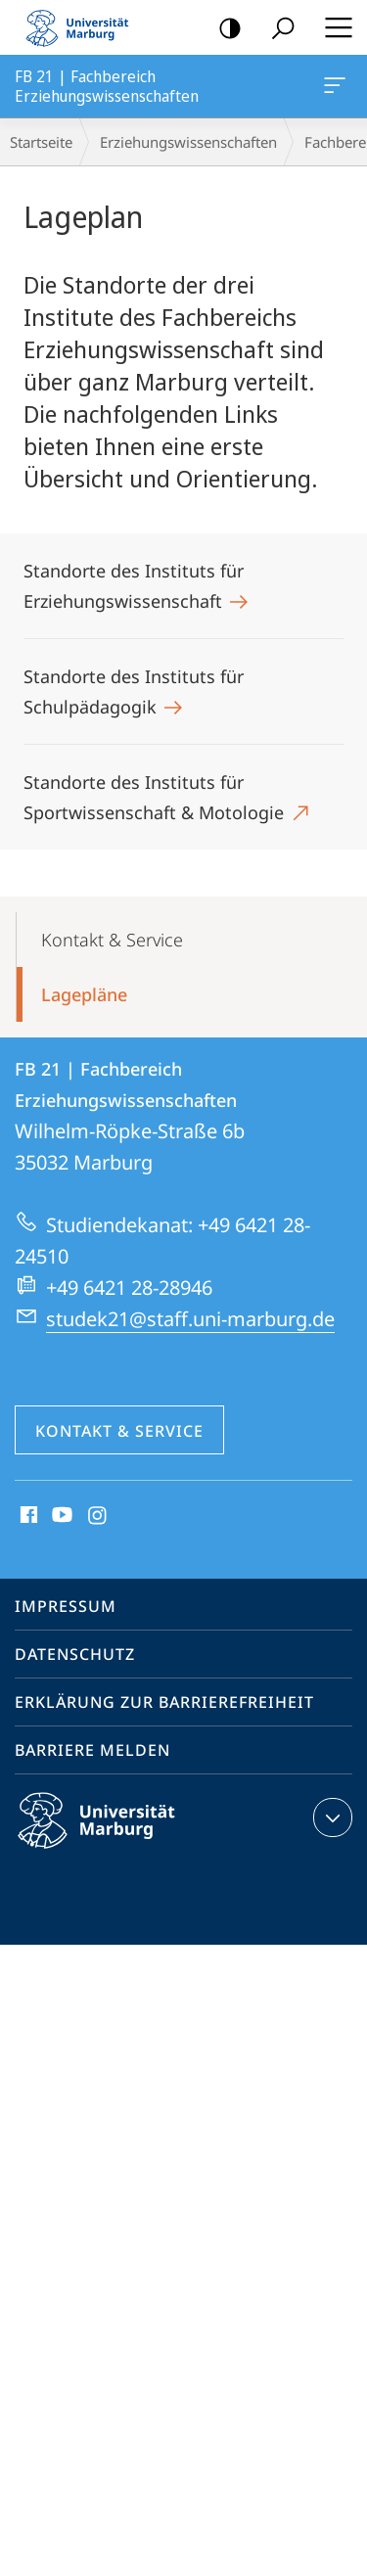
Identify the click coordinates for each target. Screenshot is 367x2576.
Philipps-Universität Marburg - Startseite (83, 27)
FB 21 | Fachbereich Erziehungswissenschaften (332, 89)
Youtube (60, 1516)
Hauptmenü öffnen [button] (332, 27)
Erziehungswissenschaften (188, 142)
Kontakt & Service (112, 939)
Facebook (27, 1516)
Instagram (98, 1516)
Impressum (65, 1606)
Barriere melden (92, 1750)
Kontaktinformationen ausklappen (330, 1817)
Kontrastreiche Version (224, 29)
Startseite (41, 142)
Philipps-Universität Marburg (113, 1836)
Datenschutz (75, 1654)
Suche (276, 29)
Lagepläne (84, 994)
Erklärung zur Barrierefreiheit (164, 1702)
